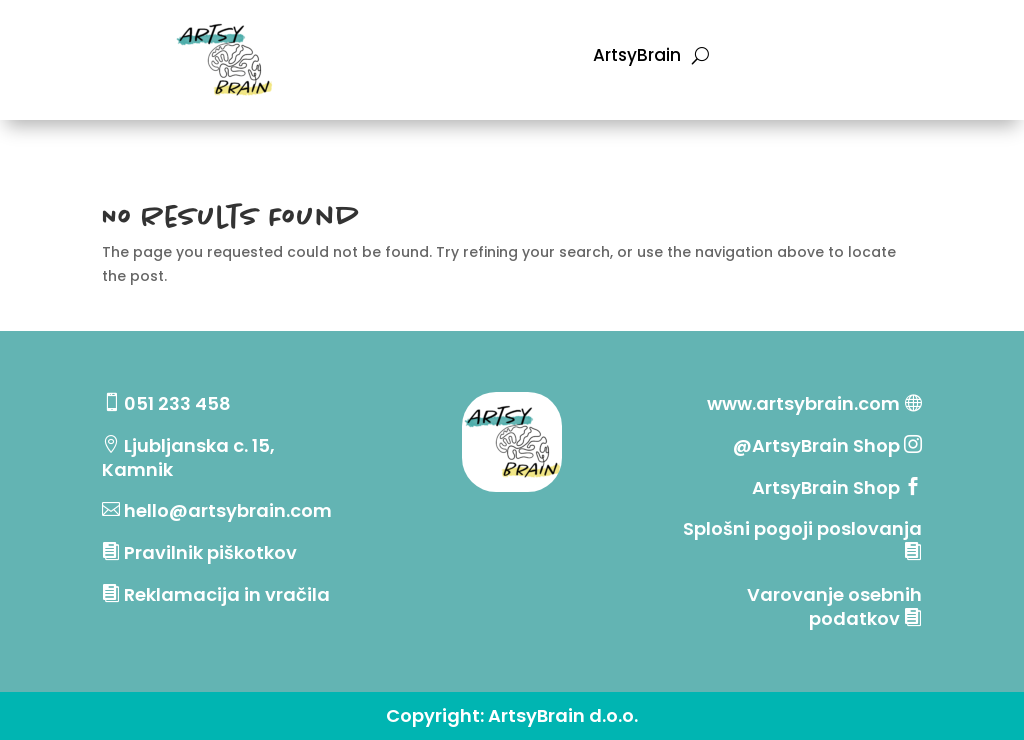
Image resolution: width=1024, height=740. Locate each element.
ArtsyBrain (637, 57)
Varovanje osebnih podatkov (834, 606)
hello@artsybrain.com (228, 510)
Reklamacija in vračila (227, 594)
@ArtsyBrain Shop (818, 445)
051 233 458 (177, 403)
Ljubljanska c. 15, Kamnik (188, 457)
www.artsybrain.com (803, 403)
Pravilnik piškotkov (210, 552)
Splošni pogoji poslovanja (802, 528)
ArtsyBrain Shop (826, 487)
